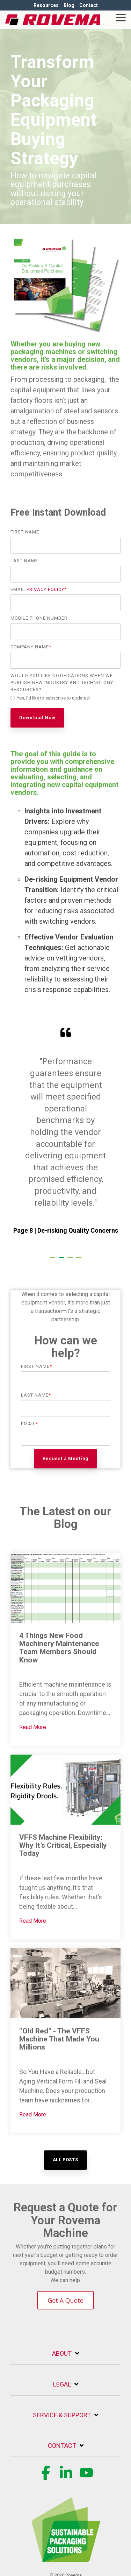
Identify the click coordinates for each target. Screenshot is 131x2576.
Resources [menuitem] (46, 5)
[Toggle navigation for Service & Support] (65, 2418)
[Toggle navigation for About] (65, 2357)
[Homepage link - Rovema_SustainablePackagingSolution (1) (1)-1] (66, 2558)
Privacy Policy (45, 589)
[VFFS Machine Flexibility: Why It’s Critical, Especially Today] (65, 1790)
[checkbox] (65, 699)
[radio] (65, 699)
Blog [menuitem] (69, 5)
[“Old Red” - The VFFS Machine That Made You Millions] (65, 1983)
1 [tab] (53, 1260)
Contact (62, 2445)
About (62, 2353)
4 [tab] (79, 1260)
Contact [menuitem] (88, 5)
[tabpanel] (65, 1136)
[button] (121, 17)
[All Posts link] (65, 2160)
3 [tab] (70, 1260)
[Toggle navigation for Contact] (65, 2449)
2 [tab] (62, 1260)
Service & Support (62, 2415)
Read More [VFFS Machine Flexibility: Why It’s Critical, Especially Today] (32, 1920)
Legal (62, 2384)
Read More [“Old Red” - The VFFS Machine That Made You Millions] (32, 2114)
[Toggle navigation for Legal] (65, 2388)
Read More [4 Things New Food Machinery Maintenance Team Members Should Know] (32, 1727)
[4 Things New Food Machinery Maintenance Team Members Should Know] (65, 1588)
